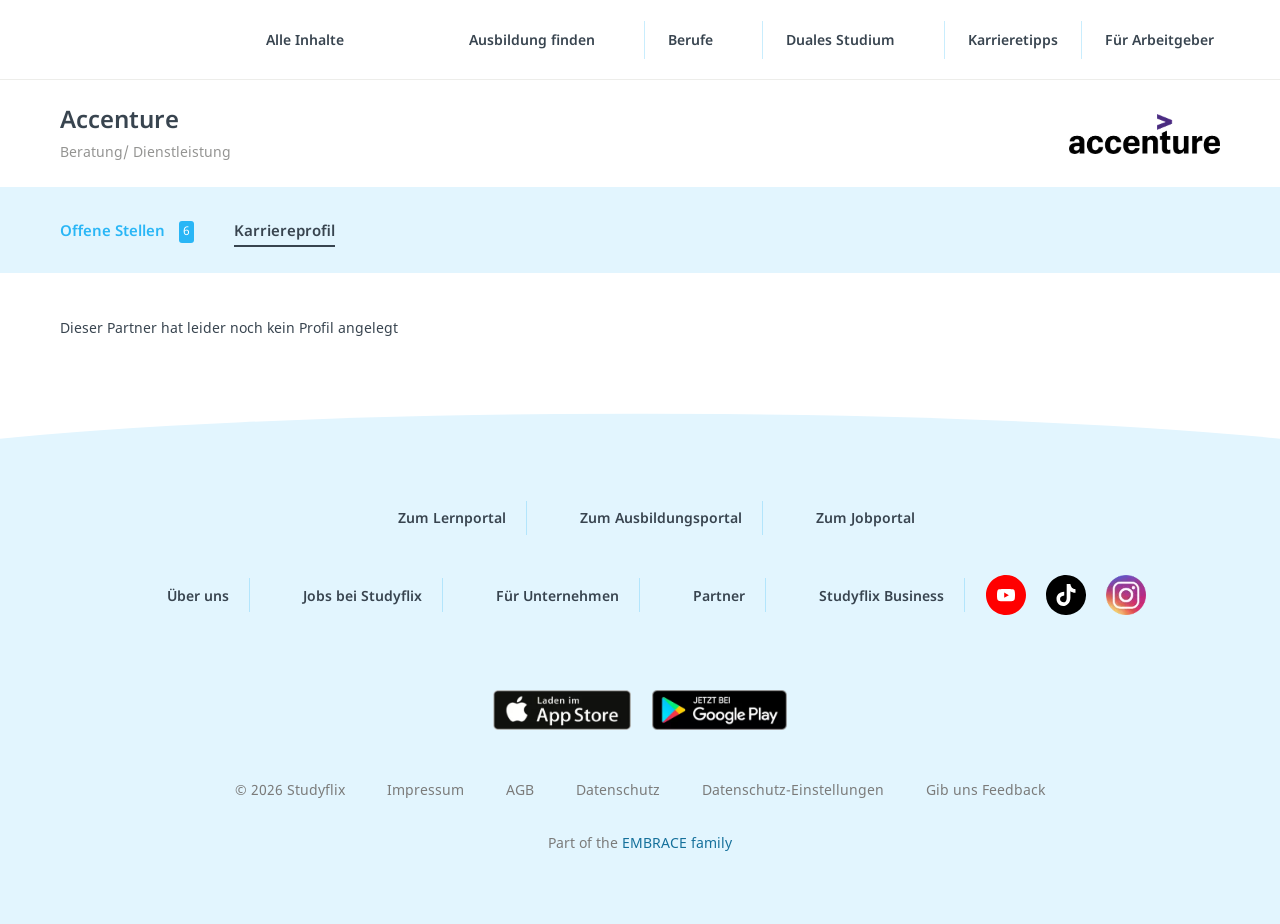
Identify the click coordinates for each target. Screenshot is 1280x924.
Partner (703, 595)
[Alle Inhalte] (298, 40)
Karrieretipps (1013, 39)
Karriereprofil (284, 230)
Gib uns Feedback (985, 789)
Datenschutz (618, 789)
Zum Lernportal (436, 518)
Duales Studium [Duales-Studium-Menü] (842, 39)
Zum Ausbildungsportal (645, 518)
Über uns (182, 595)
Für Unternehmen (541, 595)
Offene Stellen (127, 231)
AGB (520, 789)
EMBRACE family (677, 842)
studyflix (133, 39)
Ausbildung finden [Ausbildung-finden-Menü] (534, 39)
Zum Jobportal (849, 518)
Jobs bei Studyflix (346, 595)
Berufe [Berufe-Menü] (692, 39)
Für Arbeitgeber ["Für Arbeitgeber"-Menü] (1161, 39)
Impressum (425, 789)
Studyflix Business (865, 595)
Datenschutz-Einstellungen (793, 789)
